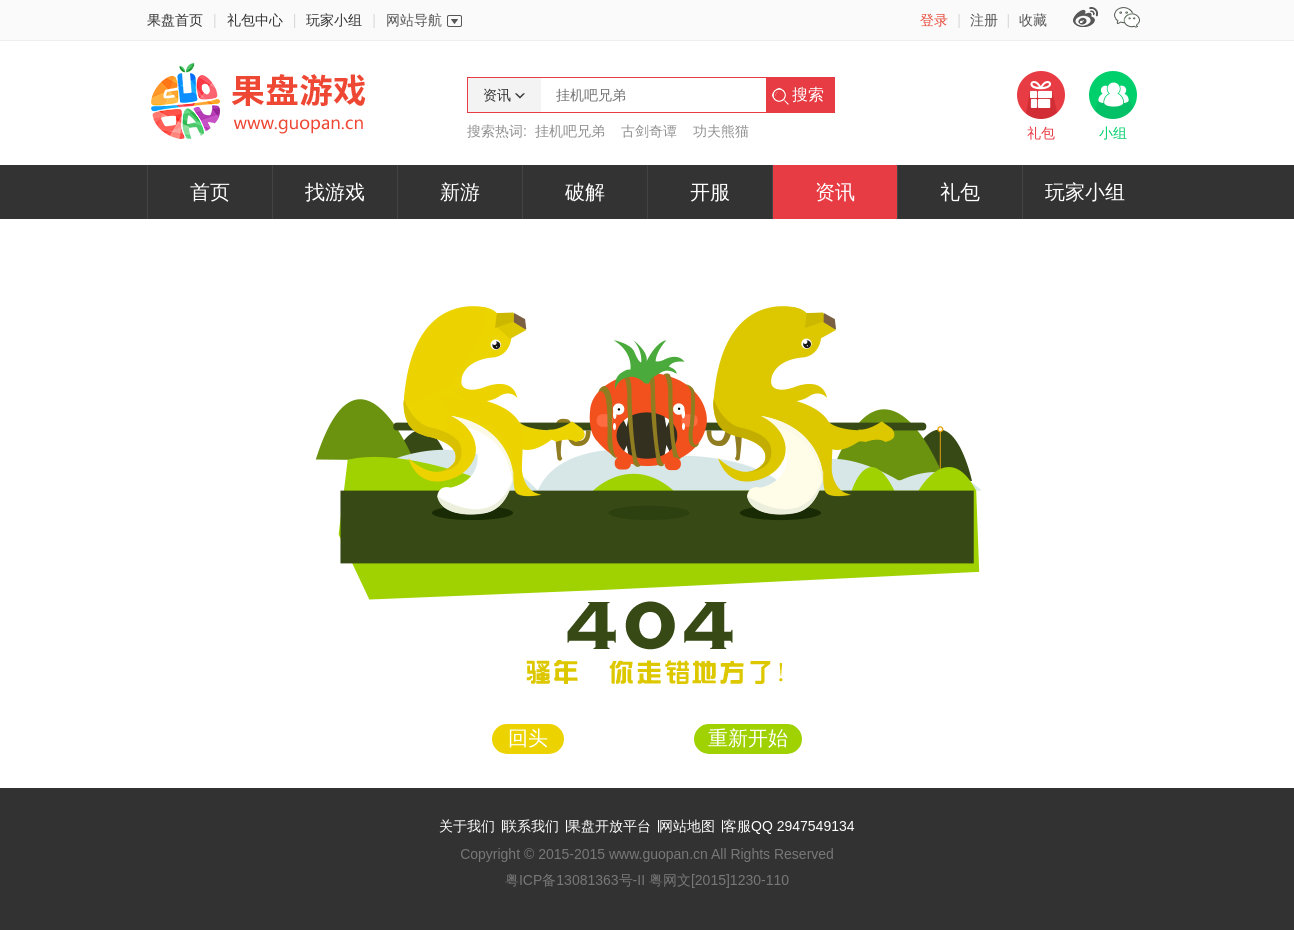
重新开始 (748, 738)
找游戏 (335, 192)
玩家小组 (334, 20)
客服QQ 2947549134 (789, 826)
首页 (210, 192)
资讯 (835, 192)
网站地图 (687, 826)
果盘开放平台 (609, 826)
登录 (934, 20)
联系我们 (531, 826)
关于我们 (467, 826)
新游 (460, 192)
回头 (528, 738)
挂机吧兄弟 (570, 131)
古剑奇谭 (649, 131)
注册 (984, 20)
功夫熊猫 (721, 131)
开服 (710, 192)
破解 (585, 192)
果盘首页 (175, 20)
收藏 (1033, 20)
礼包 (960, 192)
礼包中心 (255, 20)
